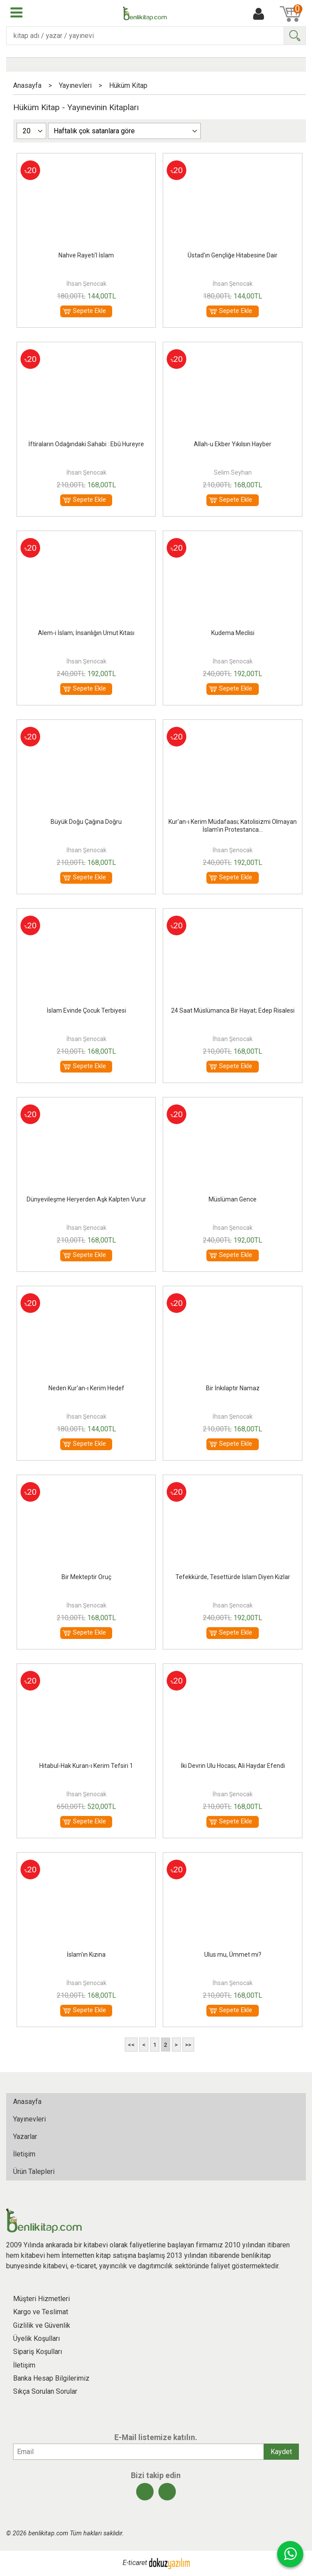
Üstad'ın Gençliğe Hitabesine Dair (233, 255)
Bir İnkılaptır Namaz (233, 1388)
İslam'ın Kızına (86, 1954)
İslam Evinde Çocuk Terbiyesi (86, 1010)
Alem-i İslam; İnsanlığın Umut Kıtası (86, 632)
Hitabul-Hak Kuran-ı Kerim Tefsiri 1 (86, 1765)
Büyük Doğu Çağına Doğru (86, 821)
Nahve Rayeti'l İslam (86, 255)
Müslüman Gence (233, 1199)
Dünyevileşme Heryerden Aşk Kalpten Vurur (86, 1199)
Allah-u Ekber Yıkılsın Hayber (232, 444)
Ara (294, 36)
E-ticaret (135, 2563)
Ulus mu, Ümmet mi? (232, 1954)
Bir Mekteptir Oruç (86, 1576)
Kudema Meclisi (232, 632)
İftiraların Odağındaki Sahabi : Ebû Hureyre (86, 444)
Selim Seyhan (233, 472)
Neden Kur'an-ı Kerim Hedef (86, 1388)
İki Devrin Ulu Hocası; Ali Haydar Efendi (233, 1765)
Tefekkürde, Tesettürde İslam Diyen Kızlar (232, 1576)
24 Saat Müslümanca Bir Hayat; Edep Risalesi (233, 1010)
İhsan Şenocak (86, 283)
